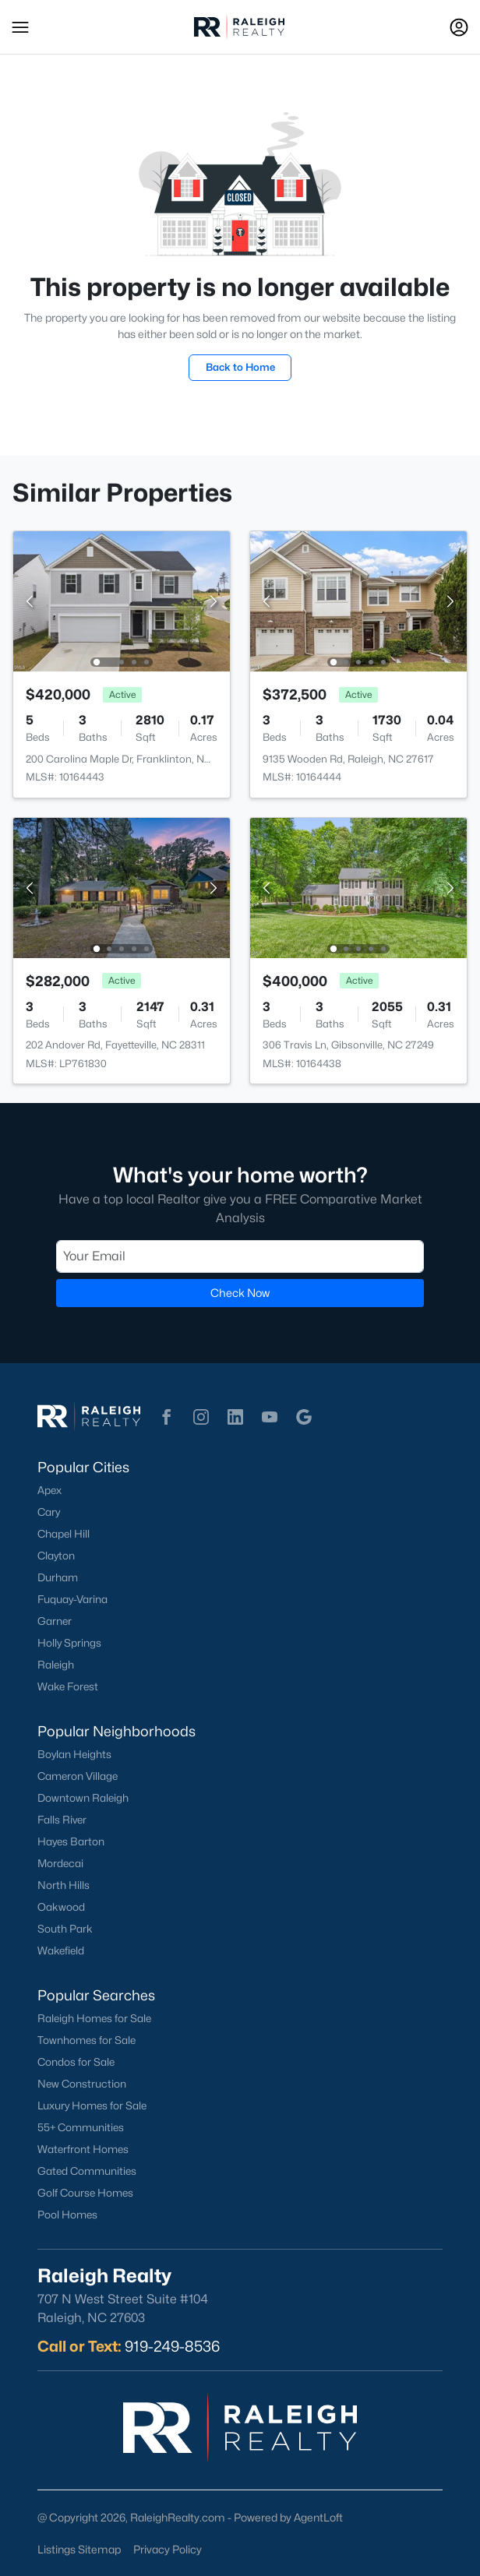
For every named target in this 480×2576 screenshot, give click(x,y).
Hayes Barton (70, 1841)
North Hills (63, 1885)
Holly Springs (69, 1643)
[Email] (240, 1256)
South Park (65, 1928)
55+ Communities (80, 2127)
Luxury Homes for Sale (91, 2105)
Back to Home (240, 367)
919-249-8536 (172, 2346)
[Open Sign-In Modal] (459, 27)
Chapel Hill (63, 1534)
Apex (49, 1490)
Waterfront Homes (83, 2149)
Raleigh (55, 1664)
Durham (57, 1577)
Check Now (240, 1292)
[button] (20, 27)
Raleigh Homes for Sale (94, 2018)
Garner (54, 1621)
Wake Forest (67, 1686)
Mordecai (60, 1863)
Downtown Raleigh (83, 1798)
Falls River (61, 1819)
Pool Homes (67, 2214)
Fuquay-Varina (72, 1599)
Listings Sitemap (79, 2549)
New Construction (81, 2083)
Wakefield (60, 1950)
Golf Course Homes (85, 2193)
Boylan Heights (74, 1754)
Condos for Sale (76, 2062)
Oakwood (61, 1907)
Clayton (56, 1555)
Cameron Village (77, 1776)
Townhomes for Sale (86, 2040)
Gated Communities (86, 2171)
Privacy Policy (167, 2549)
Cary (48, 1512)
